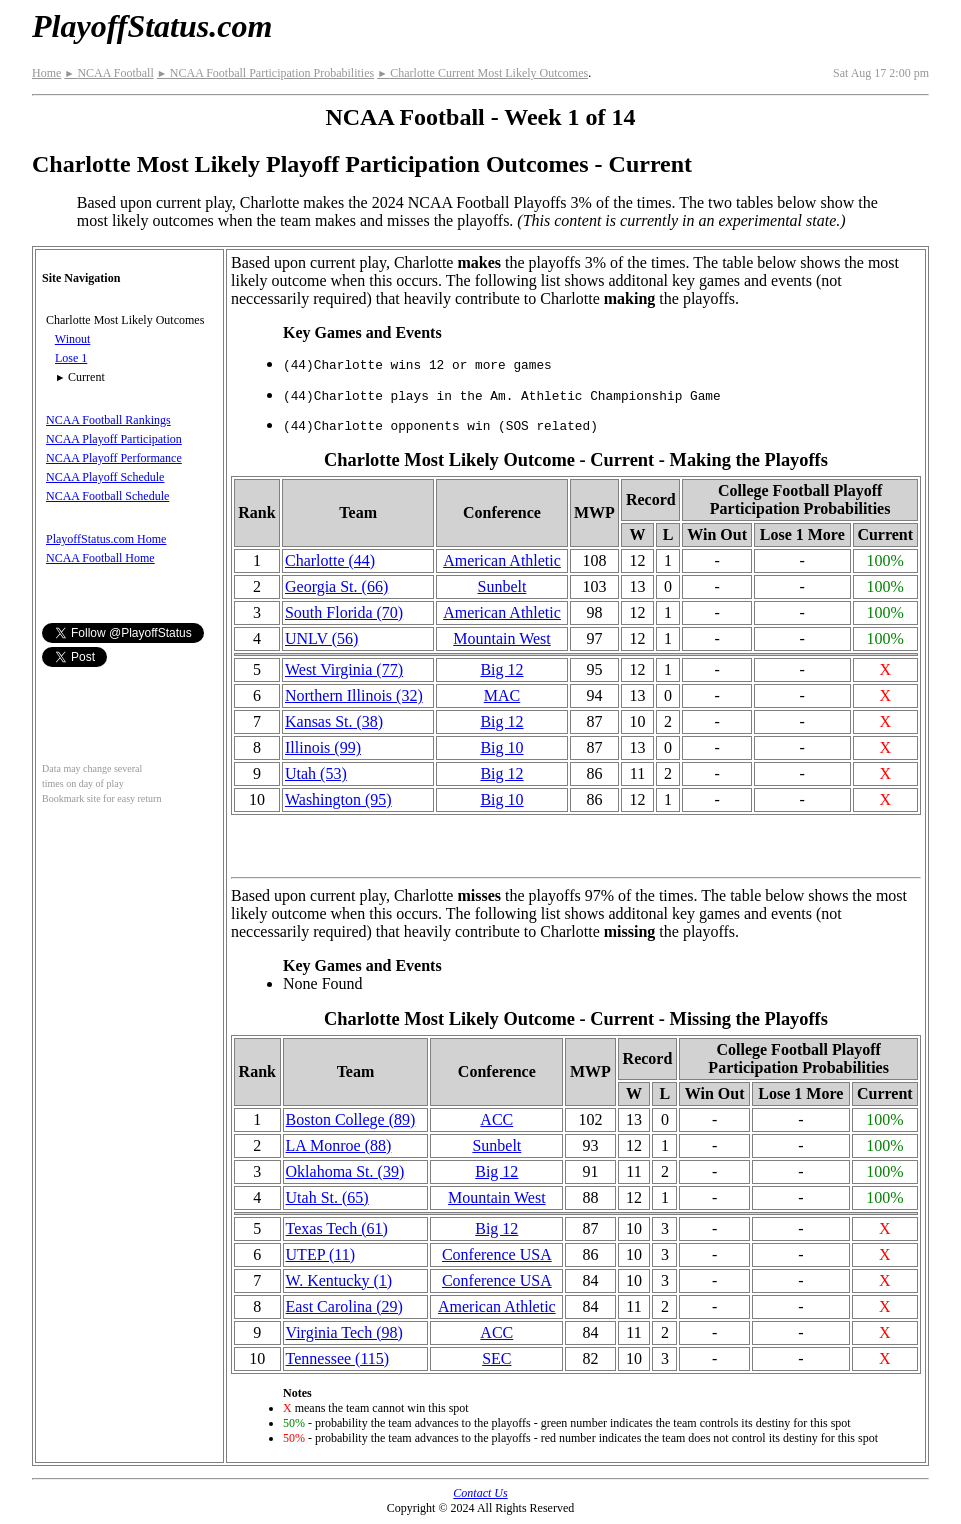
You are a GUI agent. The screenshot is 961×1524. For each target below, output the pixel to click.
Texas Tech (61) (337, 1228)
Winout (73, 339)
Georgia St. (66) (336, 586)
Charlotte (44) (330, 560)
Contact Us (480, 1493)
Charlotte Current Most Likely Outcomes (482, 73)
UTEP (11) (320, 1254)
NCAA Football (108, 73)
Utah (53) (316, 773)
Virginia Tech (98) (344, 1332)
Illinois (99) (323, 747)
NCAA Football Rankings (108, 420)
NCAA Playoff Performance (114, 458)
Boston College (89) (351, 1119)
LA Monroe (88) (339, 1145)
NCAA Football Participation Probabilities (265, 73)
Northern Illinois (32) (354, 695)
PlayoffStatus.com (152, 26)
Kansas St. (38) (334, 721)
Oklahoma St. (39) (345, 1171)
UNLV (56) (321, 638)
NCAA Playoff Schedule (105, 477)
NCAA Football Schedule (107, 496)
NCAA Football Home (100, 558)
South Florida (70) (344, 612)
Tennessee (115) (338, 1358)
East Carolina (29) (344, 1306)
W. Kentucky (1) (339, 1280)
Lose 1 (71, 358)
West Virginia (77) (344, 669)
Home (46, 73)
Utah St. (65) (327, 1197)
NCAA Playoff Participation (114, 439)
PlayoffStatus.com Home (106, 539)
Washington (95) (338, 799)
